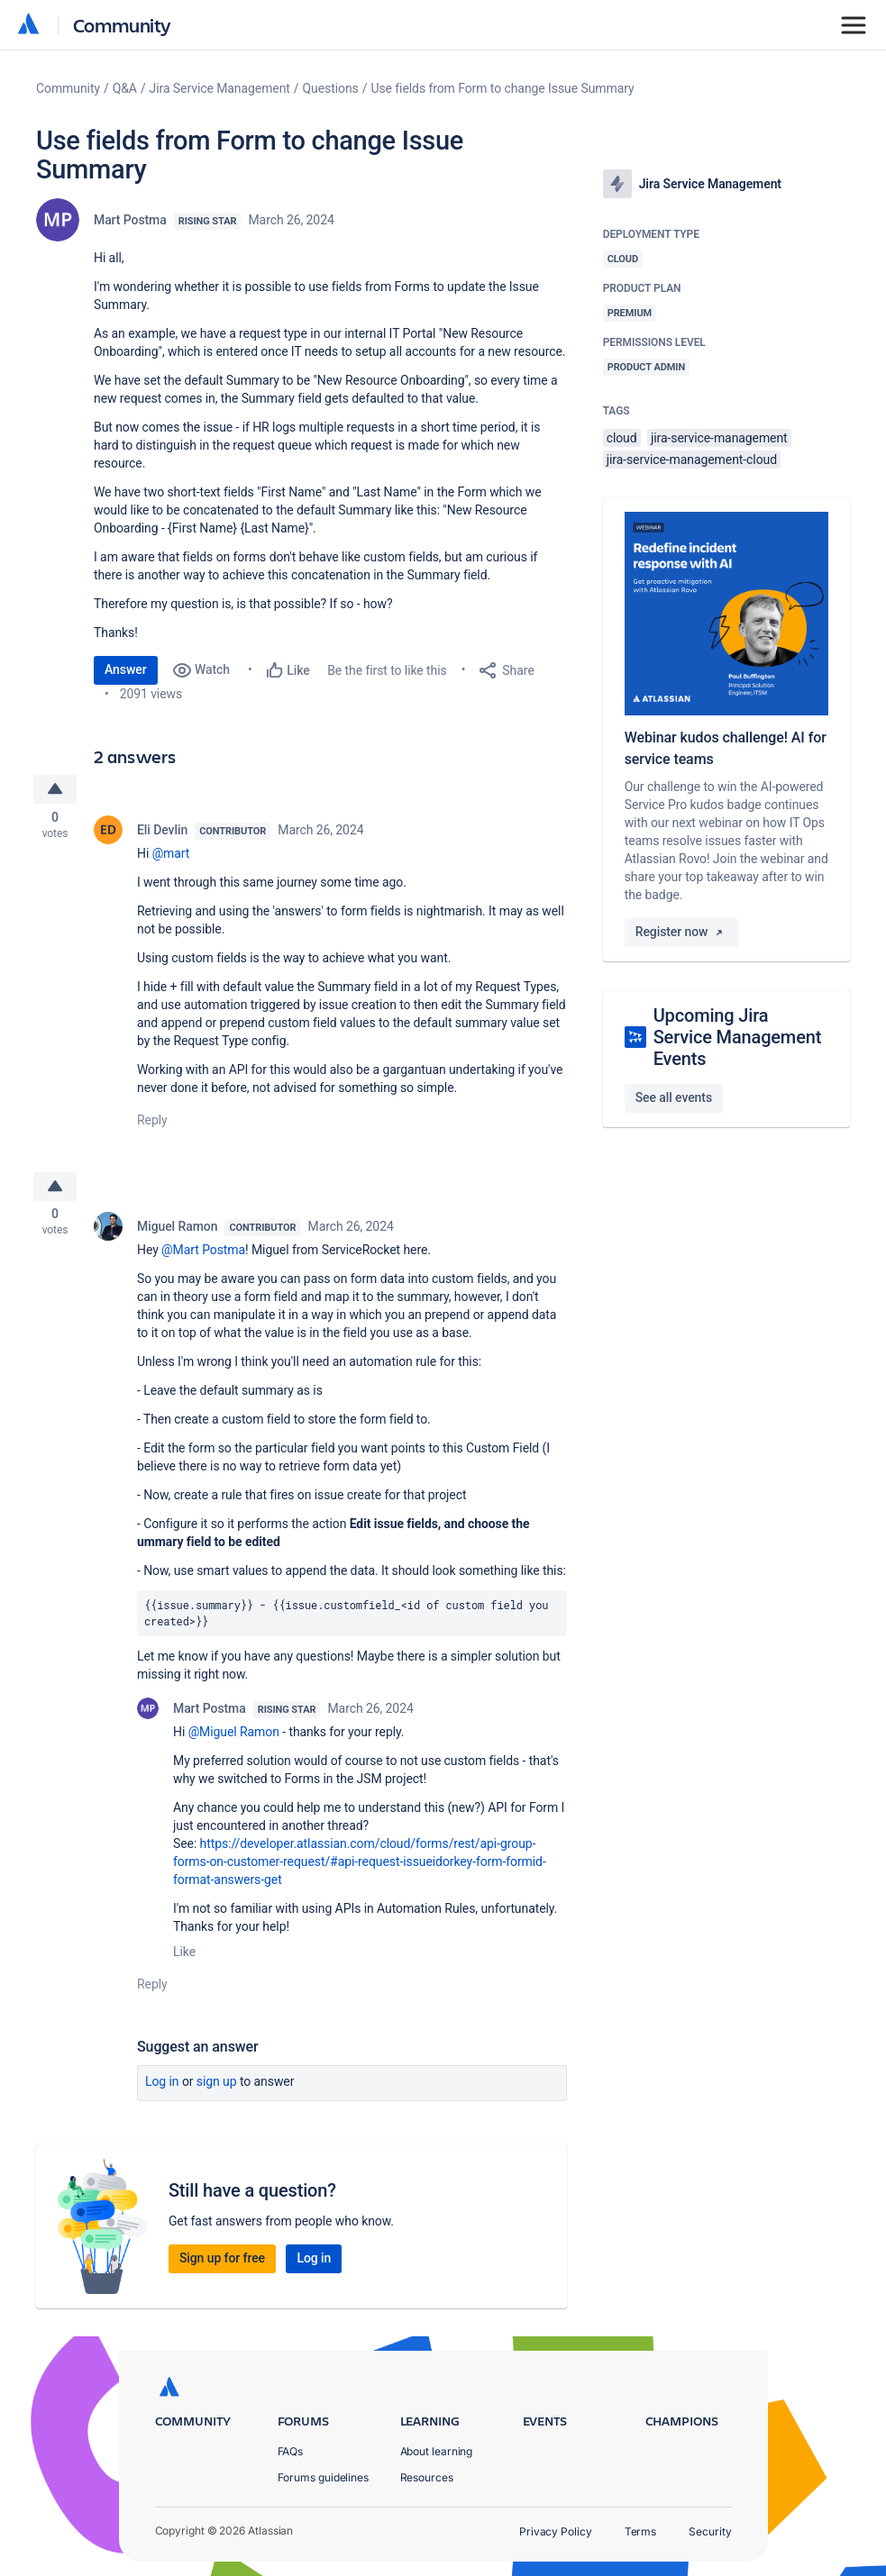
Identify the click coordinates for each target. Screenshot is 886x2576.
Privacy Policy (555, 2531)
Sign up (216, 2087)
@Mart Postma (203, 1256)
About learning (436, 2451)
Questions (331, 88)
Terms (641, 2531)
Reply (152, 1122)
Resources (426, 2477)
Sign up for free (222, 2264)
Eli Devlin (162, 832)
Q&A (125, 88)
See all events (673, 1097)
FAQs (291, 2451)
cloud (622, 438)
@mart (171, 856)
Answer (126, 669)
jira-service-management (719, 438)
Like (184, 1958)
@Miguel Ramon (233, 1738)
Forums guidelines (324, 2477)
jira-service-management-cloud (692, 459)
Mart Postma (130, 220)
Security (710, 2531)
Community (122, 25)
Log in (162, 2087)
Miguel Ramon (177, 1232)
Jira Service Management (220, 88)
